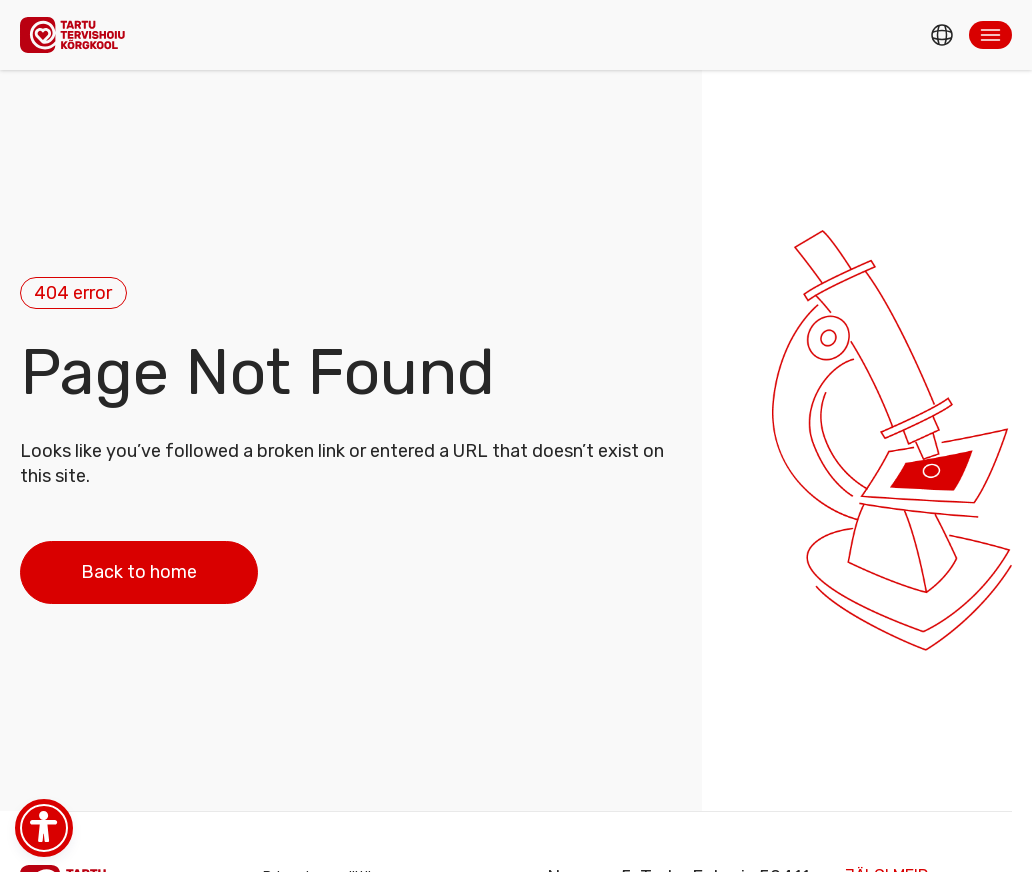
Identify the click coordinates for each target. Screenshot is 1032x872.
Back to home (139, 572)
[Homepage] (78, 34)
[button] (990, 35)
